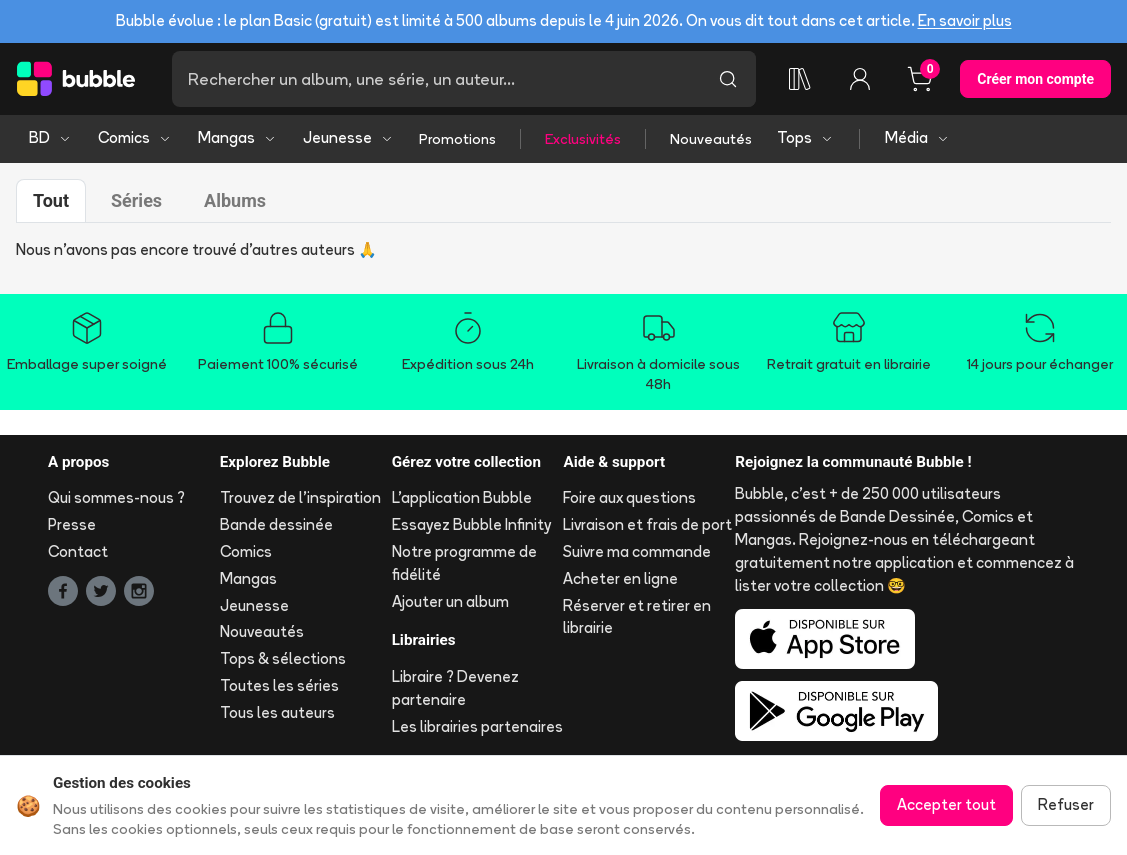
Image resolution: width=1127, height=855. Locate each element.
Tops (805, 137)
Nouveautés (711, 139)
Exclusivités (583, 139)
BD (50, 137)
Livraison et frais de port (647, 524)
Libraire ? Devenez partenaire (455, 688)
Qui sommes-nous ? (116, 497)
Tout (51, 200)
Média (917, 137)
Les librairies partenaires (477, 726)
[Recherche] (436, 79)
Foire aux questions (629, 497)
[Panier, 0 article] (920, 79)
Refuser (1066, 804)
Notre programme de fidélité (464, 563)
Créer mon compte (1035, 79)
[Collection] (800, 79)
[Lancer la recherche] (728, 79)
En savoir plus (965, 20)
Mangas (237, 137)
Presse (72, 524)
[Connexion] (860, 79)
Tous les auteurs (277, 712)
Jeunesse (348, 137)
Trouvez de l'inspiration (300, 497)
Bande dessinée (276, 524)
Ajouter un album (450, 601)
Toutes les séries (279, 685)
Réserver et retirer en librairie (637, 617)
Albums (235, 200)
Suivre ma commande (637, 551)
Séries (136, 200)
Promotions (457, 139)
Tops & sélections (283, 658)
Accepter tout (946, 804)
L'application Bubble (462, 497)
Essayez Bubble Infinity (471, 524)
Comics (135, 137)
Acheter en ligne (620, 578)
